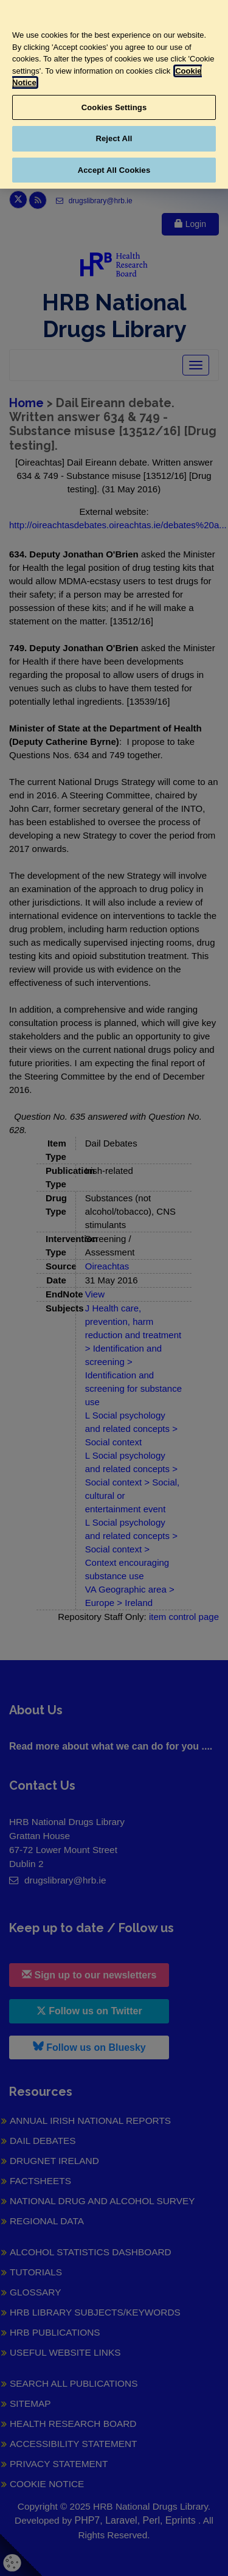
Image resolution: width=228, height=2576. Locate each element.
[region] (114, 94)
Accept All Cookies (114, 170)
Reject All (113, 138)
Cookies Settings (114, 107)
